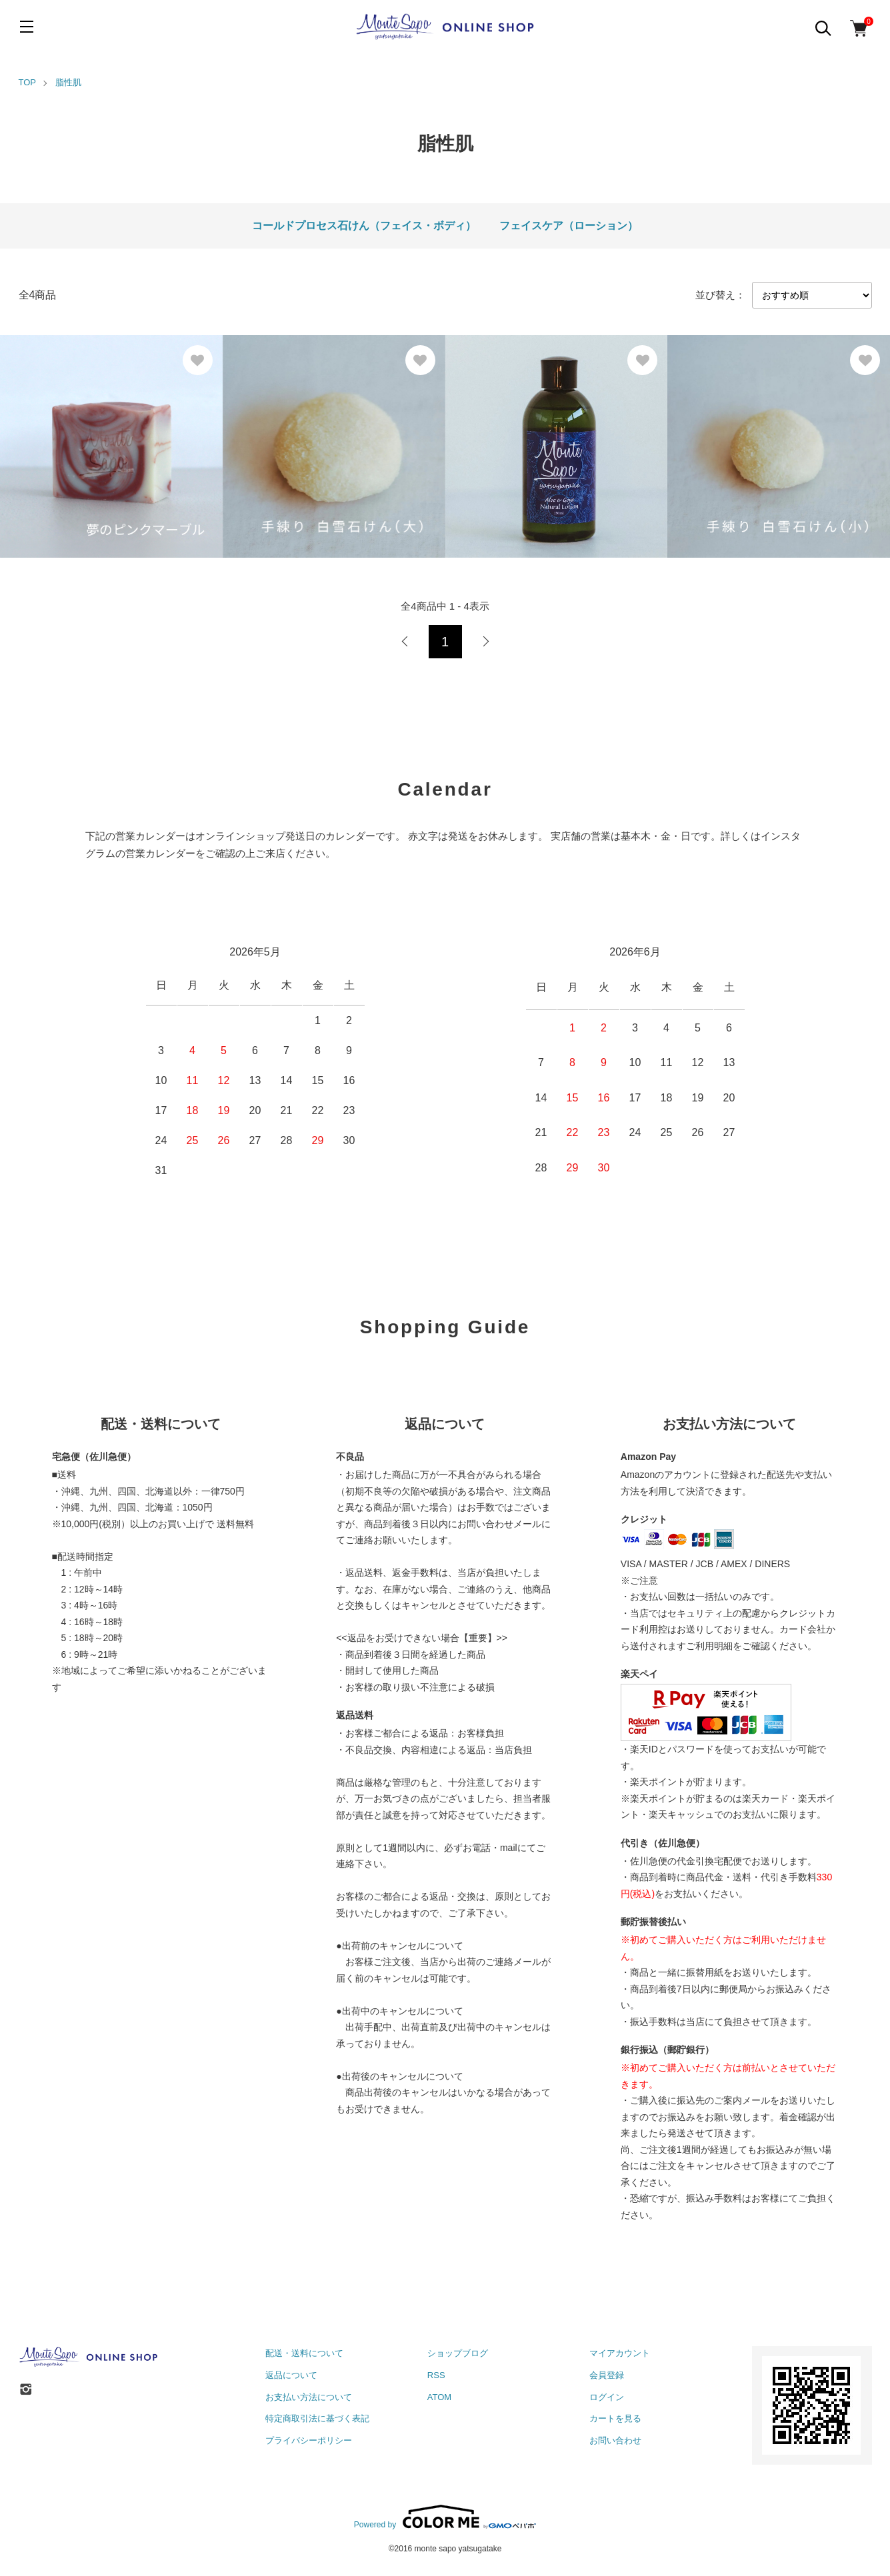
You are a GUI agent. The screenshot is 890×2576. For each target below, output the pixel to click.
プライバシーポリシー (308, 2440)
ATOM (439, 2397)
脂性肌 (68, 82)
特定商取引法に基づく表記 (317, 2418)
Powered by (445, 2517)
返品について (291, 2375)
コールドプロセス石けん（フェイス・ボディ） (364, 225)
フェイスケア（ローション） (568, 225)
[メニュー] (26, 26)
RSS (436, 2375)
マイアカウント (619, 2353)
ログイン (606, 2397)
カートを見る (615, 2418)
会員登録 (606, 2375)
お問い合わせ (615, 2440)
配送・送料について (304, 2353)
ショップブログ (457, 2353)
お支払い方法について (308, 2397)
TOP (28, 82)
